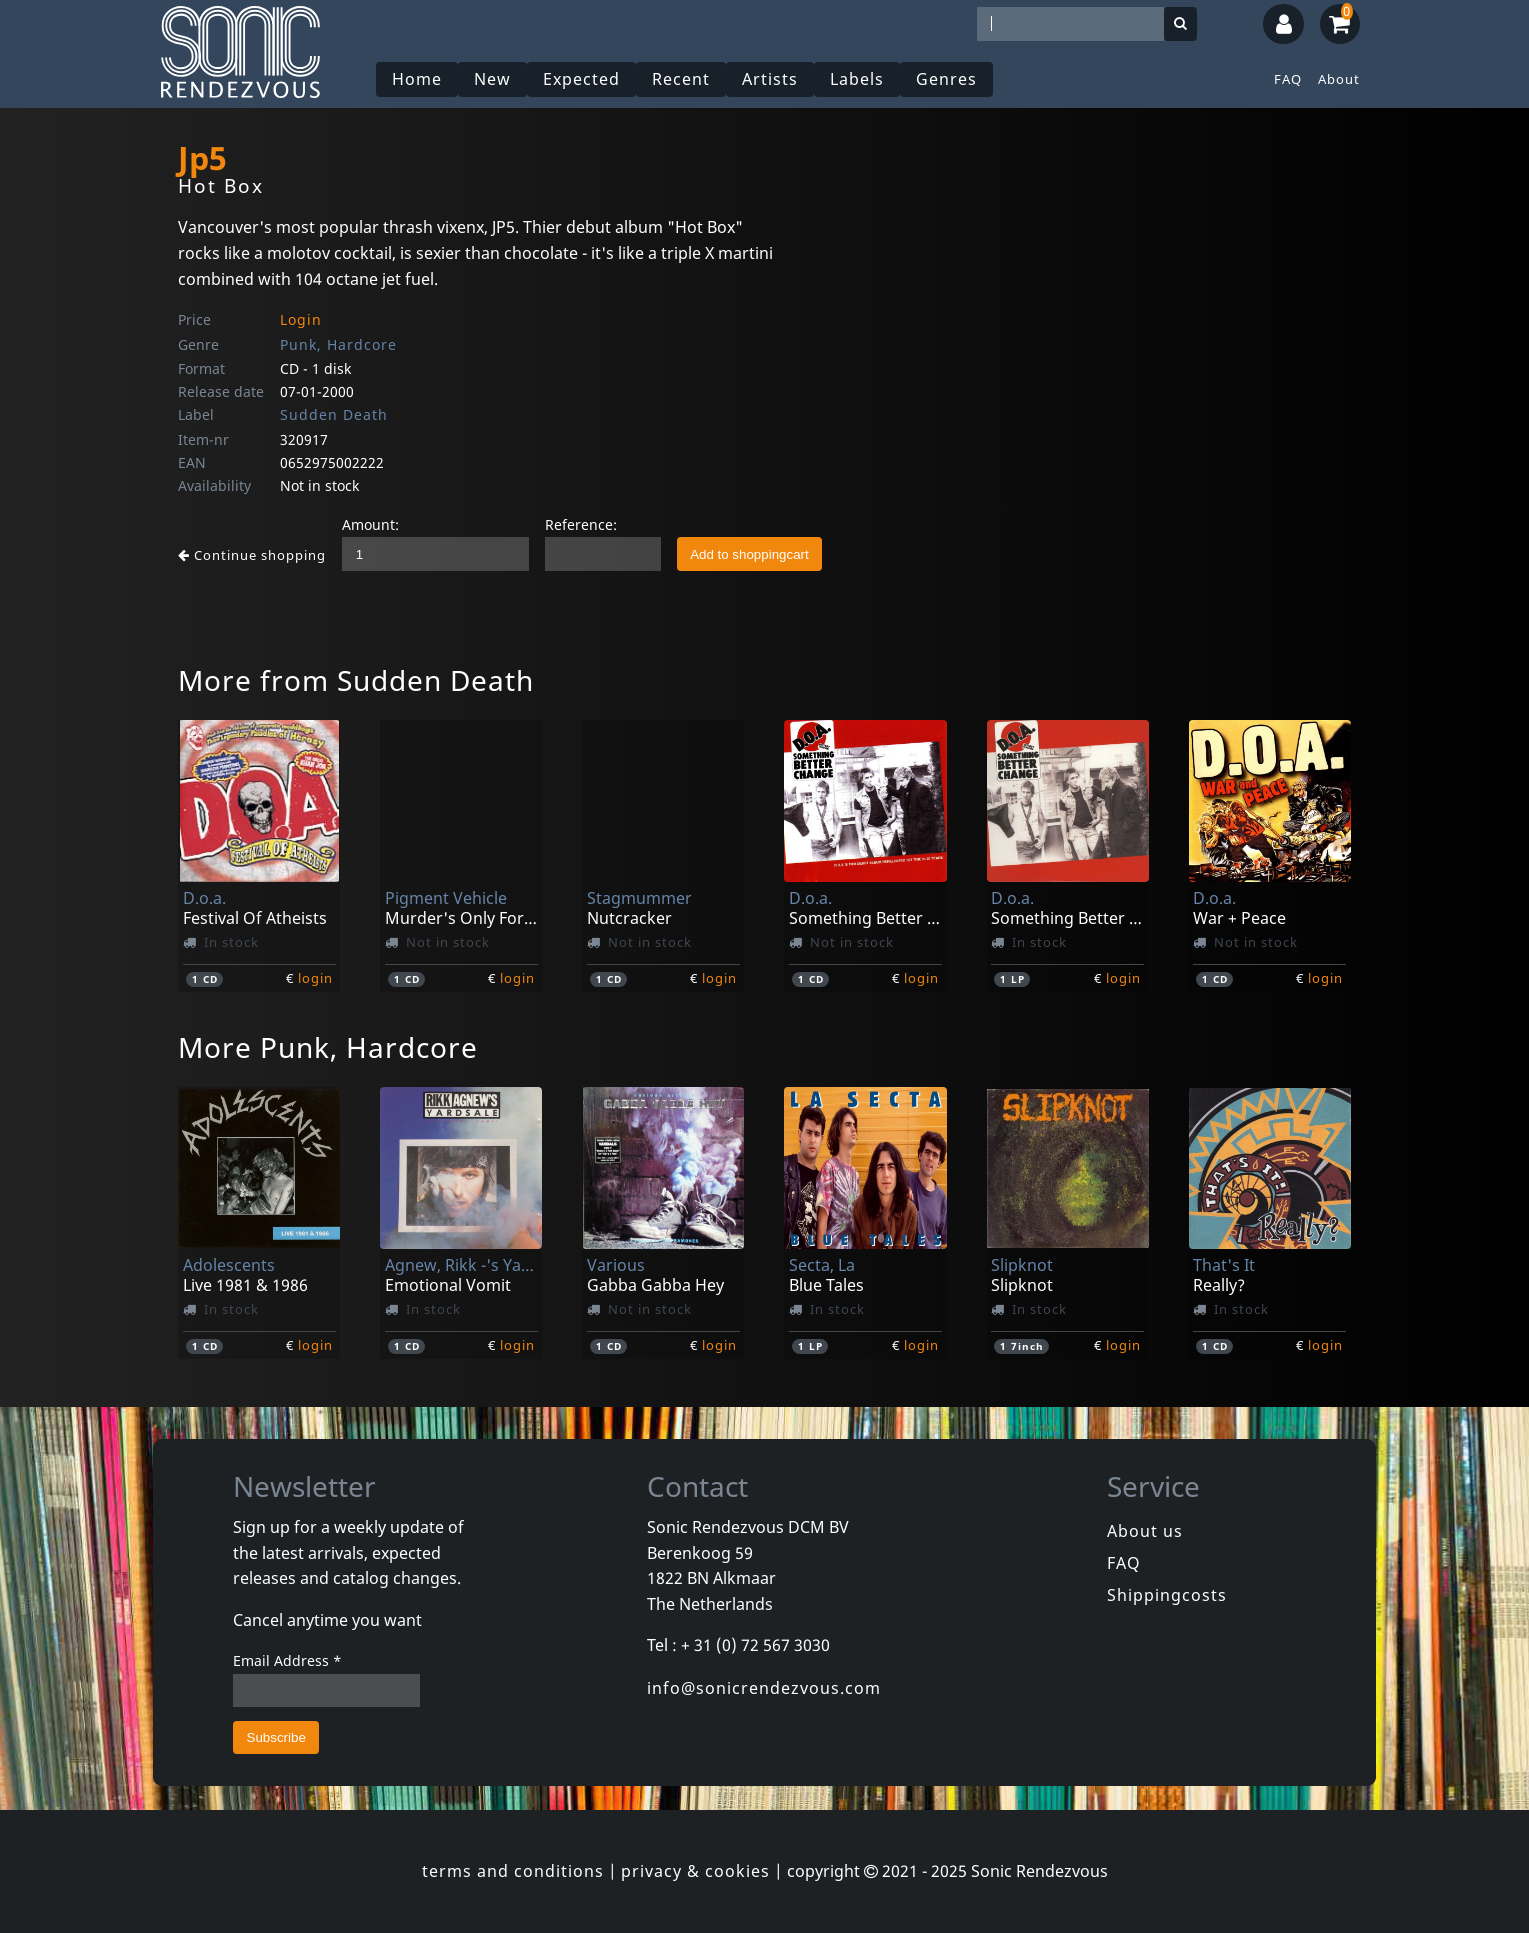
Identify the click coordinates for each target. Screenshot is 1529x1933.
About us (1145, 1531)
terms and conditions (513, 1871)
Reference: (581, 524)
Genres (946, 79)
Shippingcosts (1167, 1595)
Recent (681, 79)
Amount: (370, 524)
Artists (770, 79)
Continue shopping (252, 555)
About (1339, 79)
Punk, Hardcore (338, 344)
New (492, 79)
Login (301, 319)
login (315, 978)
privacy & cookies (695, 1871)
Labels (857, 79)
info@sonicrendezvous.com (764, 1688)
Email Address (287, 1660)
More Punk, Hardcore (328, 1047)
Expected (581, 79)
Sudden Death (334, 414)
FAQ (1288, 79)
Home (417, 79)
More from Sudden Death (356, 680)
